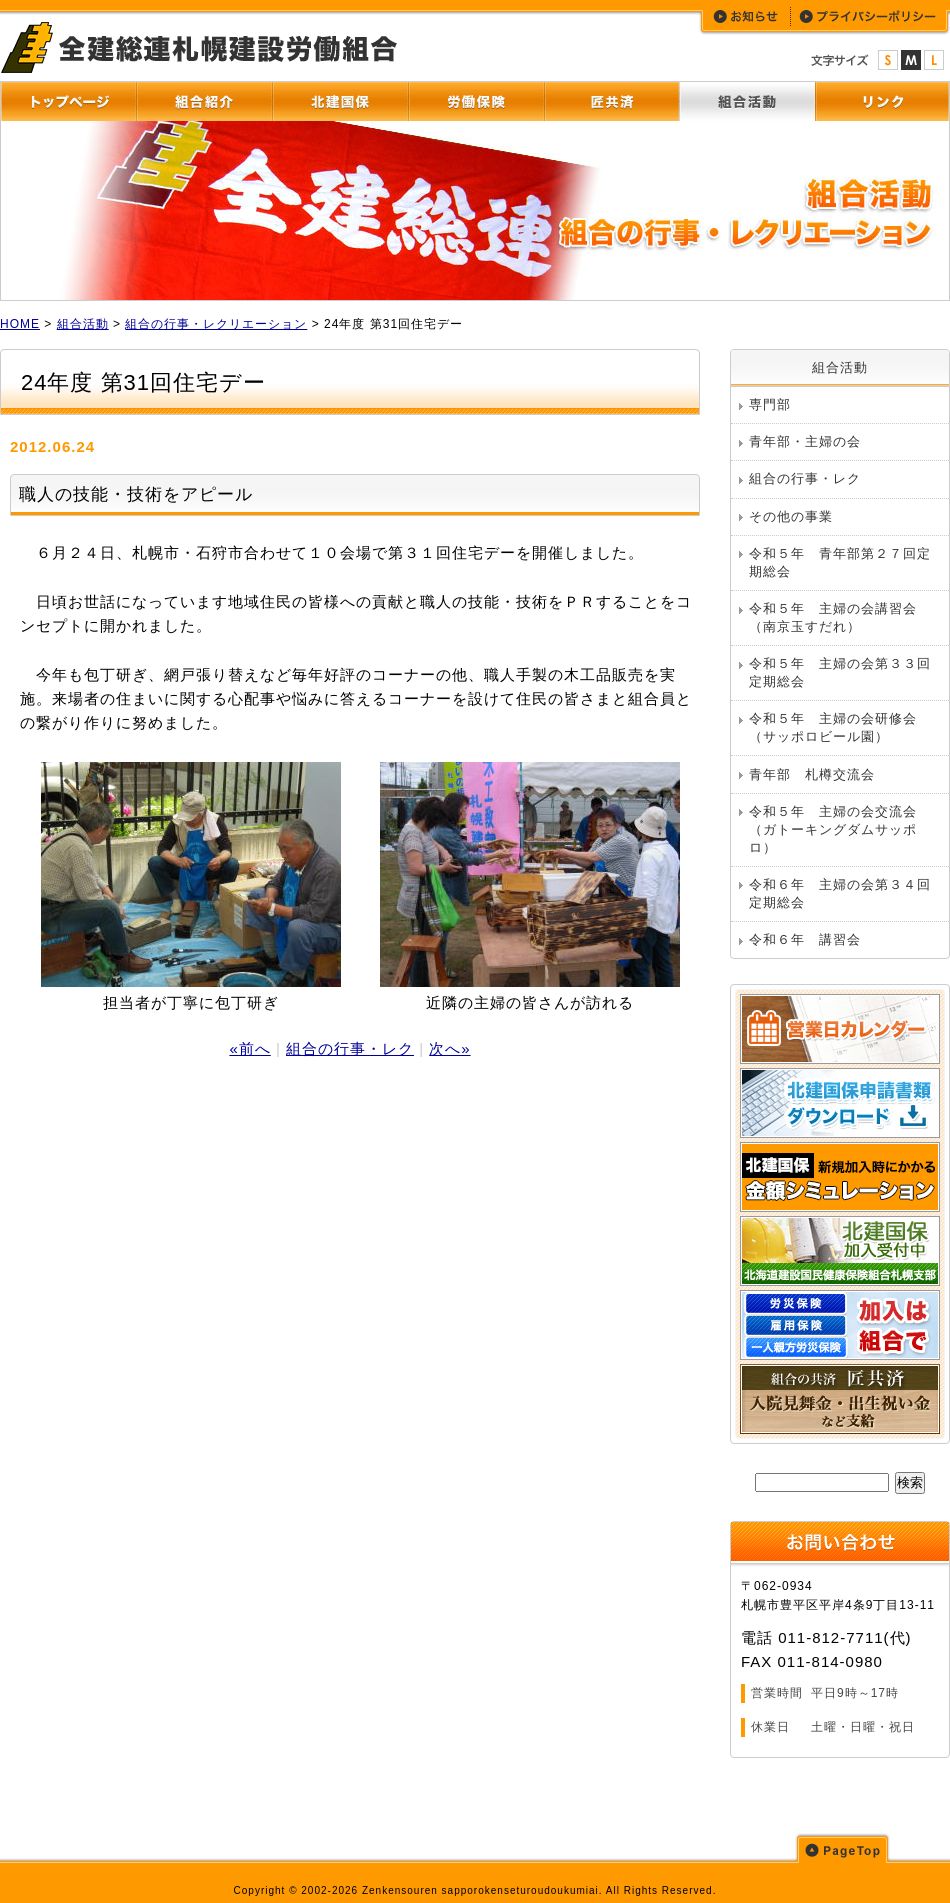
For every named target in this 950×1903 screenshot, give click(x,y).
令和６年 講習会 (805, 939)
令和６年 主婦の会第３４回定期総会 (840, 893)
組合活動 (83, 324)
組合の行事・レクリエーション (216, 324)
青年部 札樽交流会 (812, 774)
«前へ (249, 1048)
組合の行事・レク (350, 1048)
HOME (20, 324)
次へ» (449, 1048)
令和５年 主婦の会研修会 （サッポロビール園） (840, 727)
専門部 (770, 404)
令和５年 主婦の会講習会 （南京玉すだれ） (840, 617)
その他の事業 (791, 516)
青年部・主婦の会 (805, 441)
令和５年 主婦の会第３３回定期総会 (840, 672)
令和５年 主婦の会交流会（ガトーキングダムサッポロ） (833, 829)
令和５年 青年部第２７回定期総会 (840, 562)
